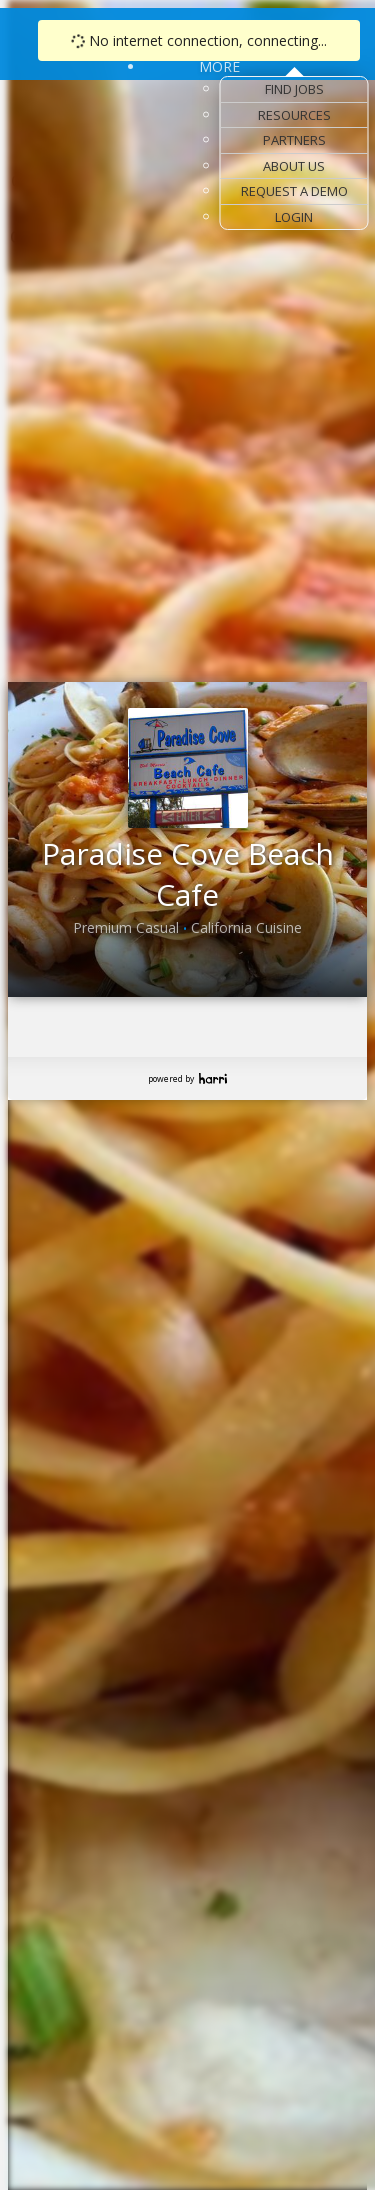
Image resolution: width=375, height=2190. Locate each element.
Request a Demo (294, 191)
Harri (213, 1078)
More (219, 66)
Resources (294, 115)
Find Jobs (294, 89)
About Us (294, 166)
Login (294, 217)
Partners (294, 140)
